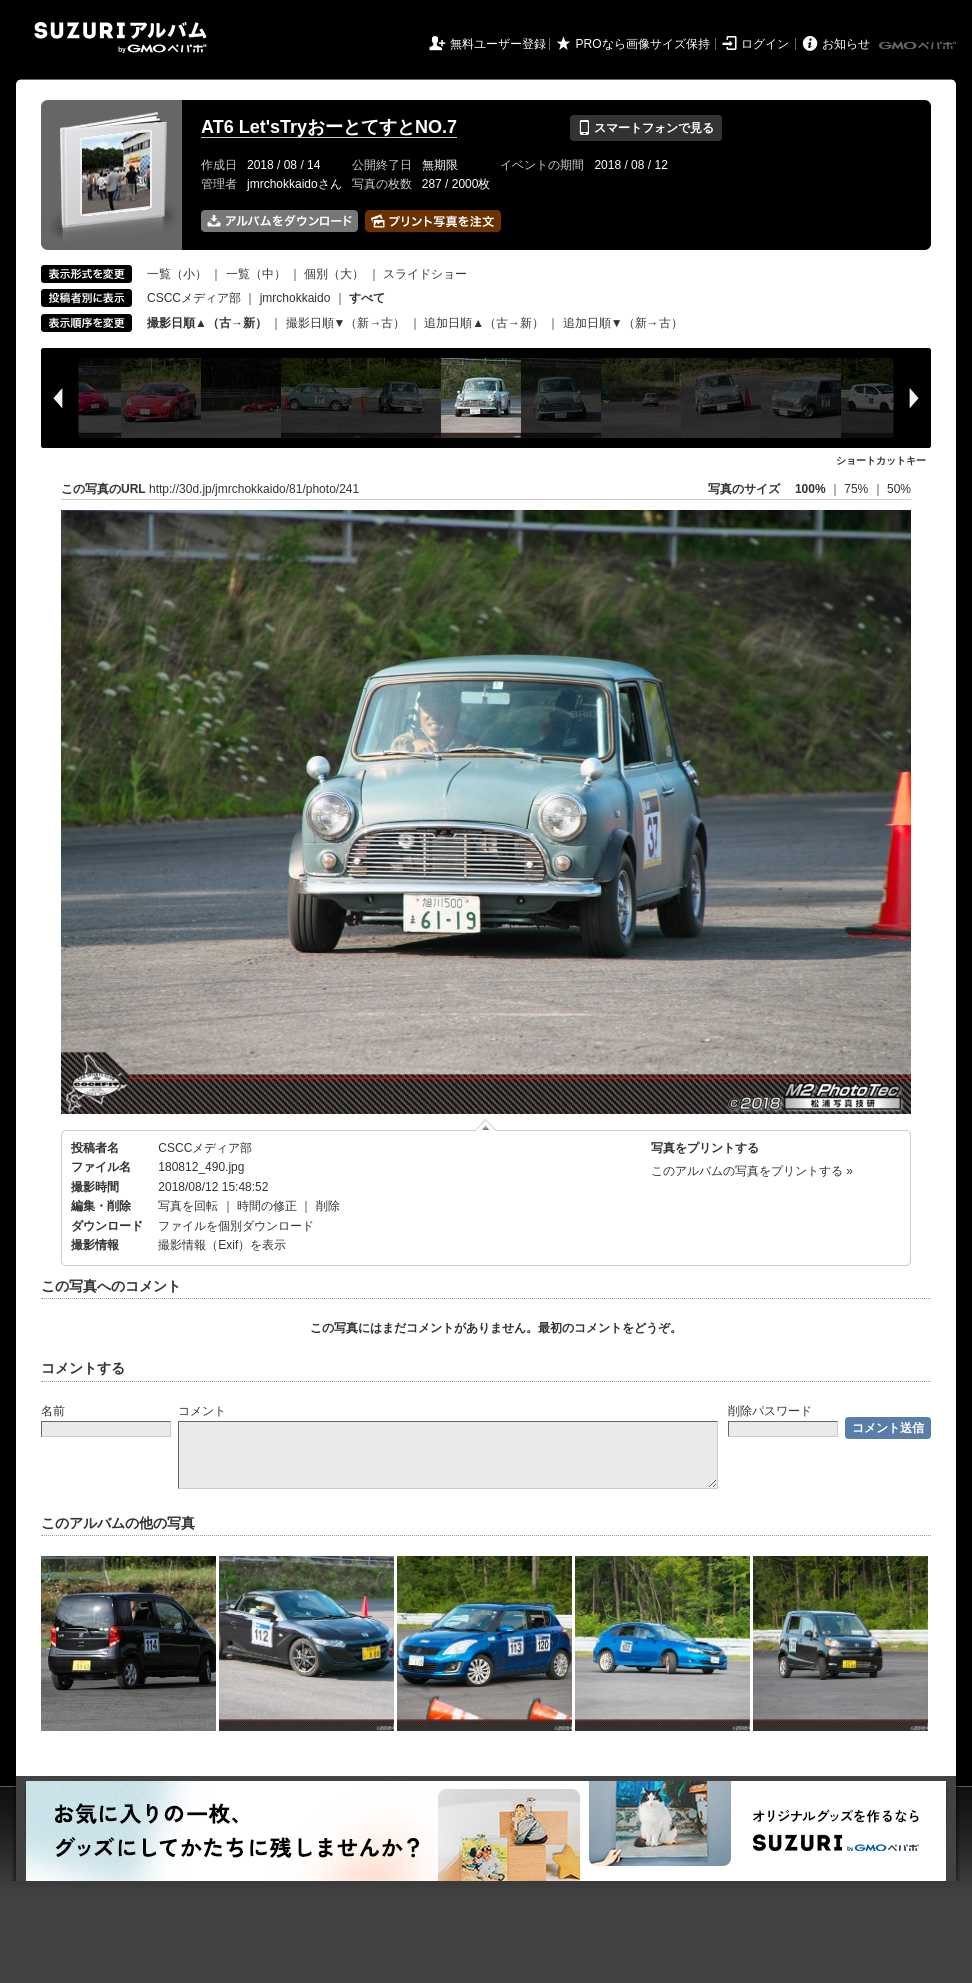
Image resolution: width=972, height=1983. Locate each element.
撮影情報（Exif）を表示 (222, 1245)
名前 (53, 1411)
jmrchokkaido (295, 298)
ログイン (765, 44)
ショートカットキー (881, 460)
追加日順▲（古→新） (484, 323)
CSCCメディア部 (194, 298)
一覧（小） (177, 274)
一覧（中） (256, 274)
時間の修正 (267, 1206)
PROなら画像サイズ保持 (643, 44)
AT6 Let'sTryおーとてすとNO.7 (329, 127)
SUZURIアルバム (120, 37)
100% (810, 489)
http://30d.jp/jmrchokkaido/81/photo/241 (254, 489)
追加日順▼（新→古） (623, 323)
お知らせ (846, 44)
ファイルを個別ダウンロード (236, 1226)
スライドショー (425, 274)
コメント (202, 1411)
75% (857, 489)
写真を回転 (188, 1206)
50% (899, 489)
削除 (328, 1206)
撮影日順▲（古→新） (207, 323)
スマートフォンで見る (645, 128)
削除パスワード (770, 1411)
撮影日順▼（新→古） (346, 323)
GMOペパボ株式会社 (919, 46)
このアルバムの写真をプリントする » (752, 1171)
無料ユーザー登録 (498, 44)
